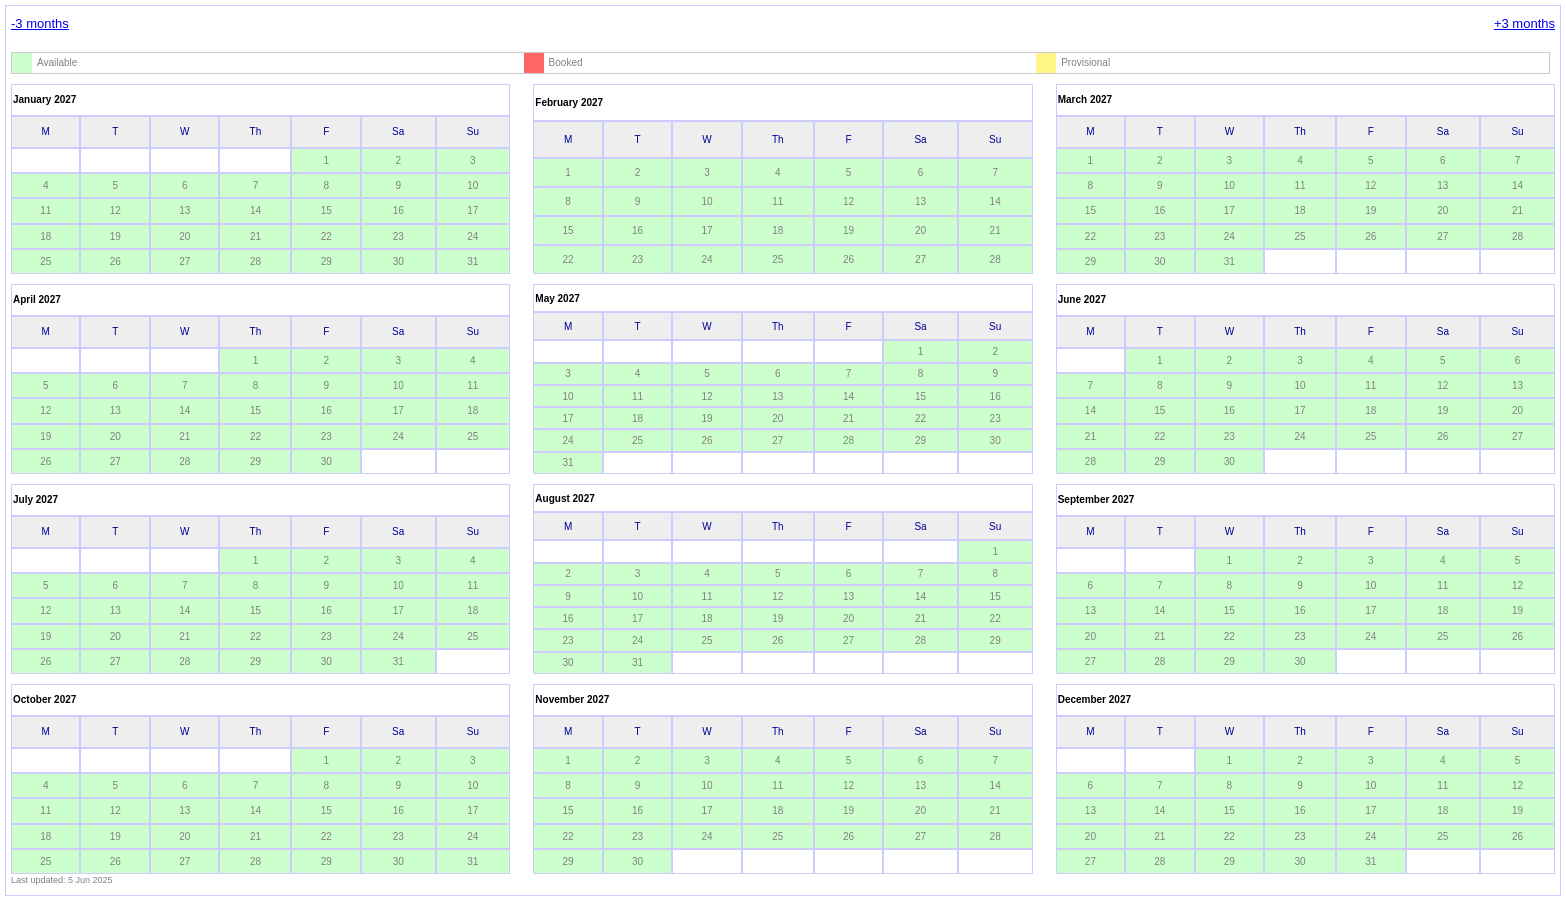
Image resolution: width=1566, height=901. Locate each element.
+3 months (1524, 23)
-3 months (40, 23)
